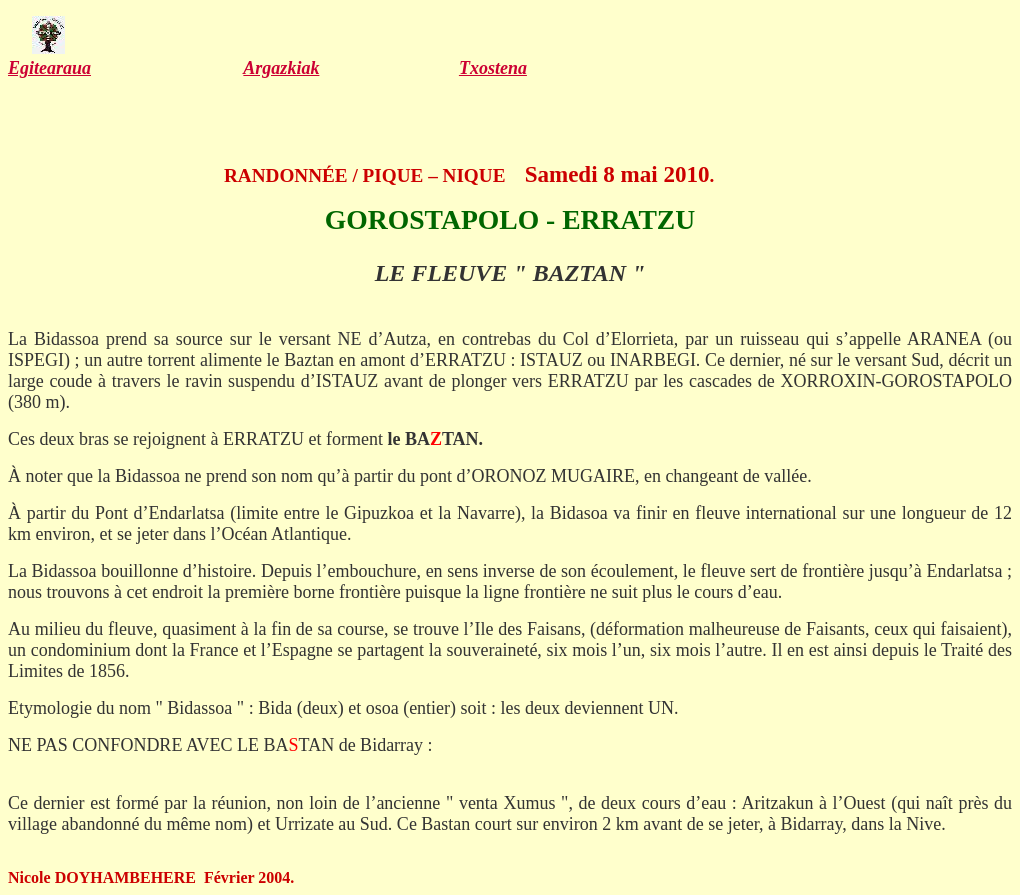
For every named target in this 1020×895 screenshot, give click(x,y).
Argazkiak (281, 68)
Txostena (493, 68)
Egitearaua (49, 68)
